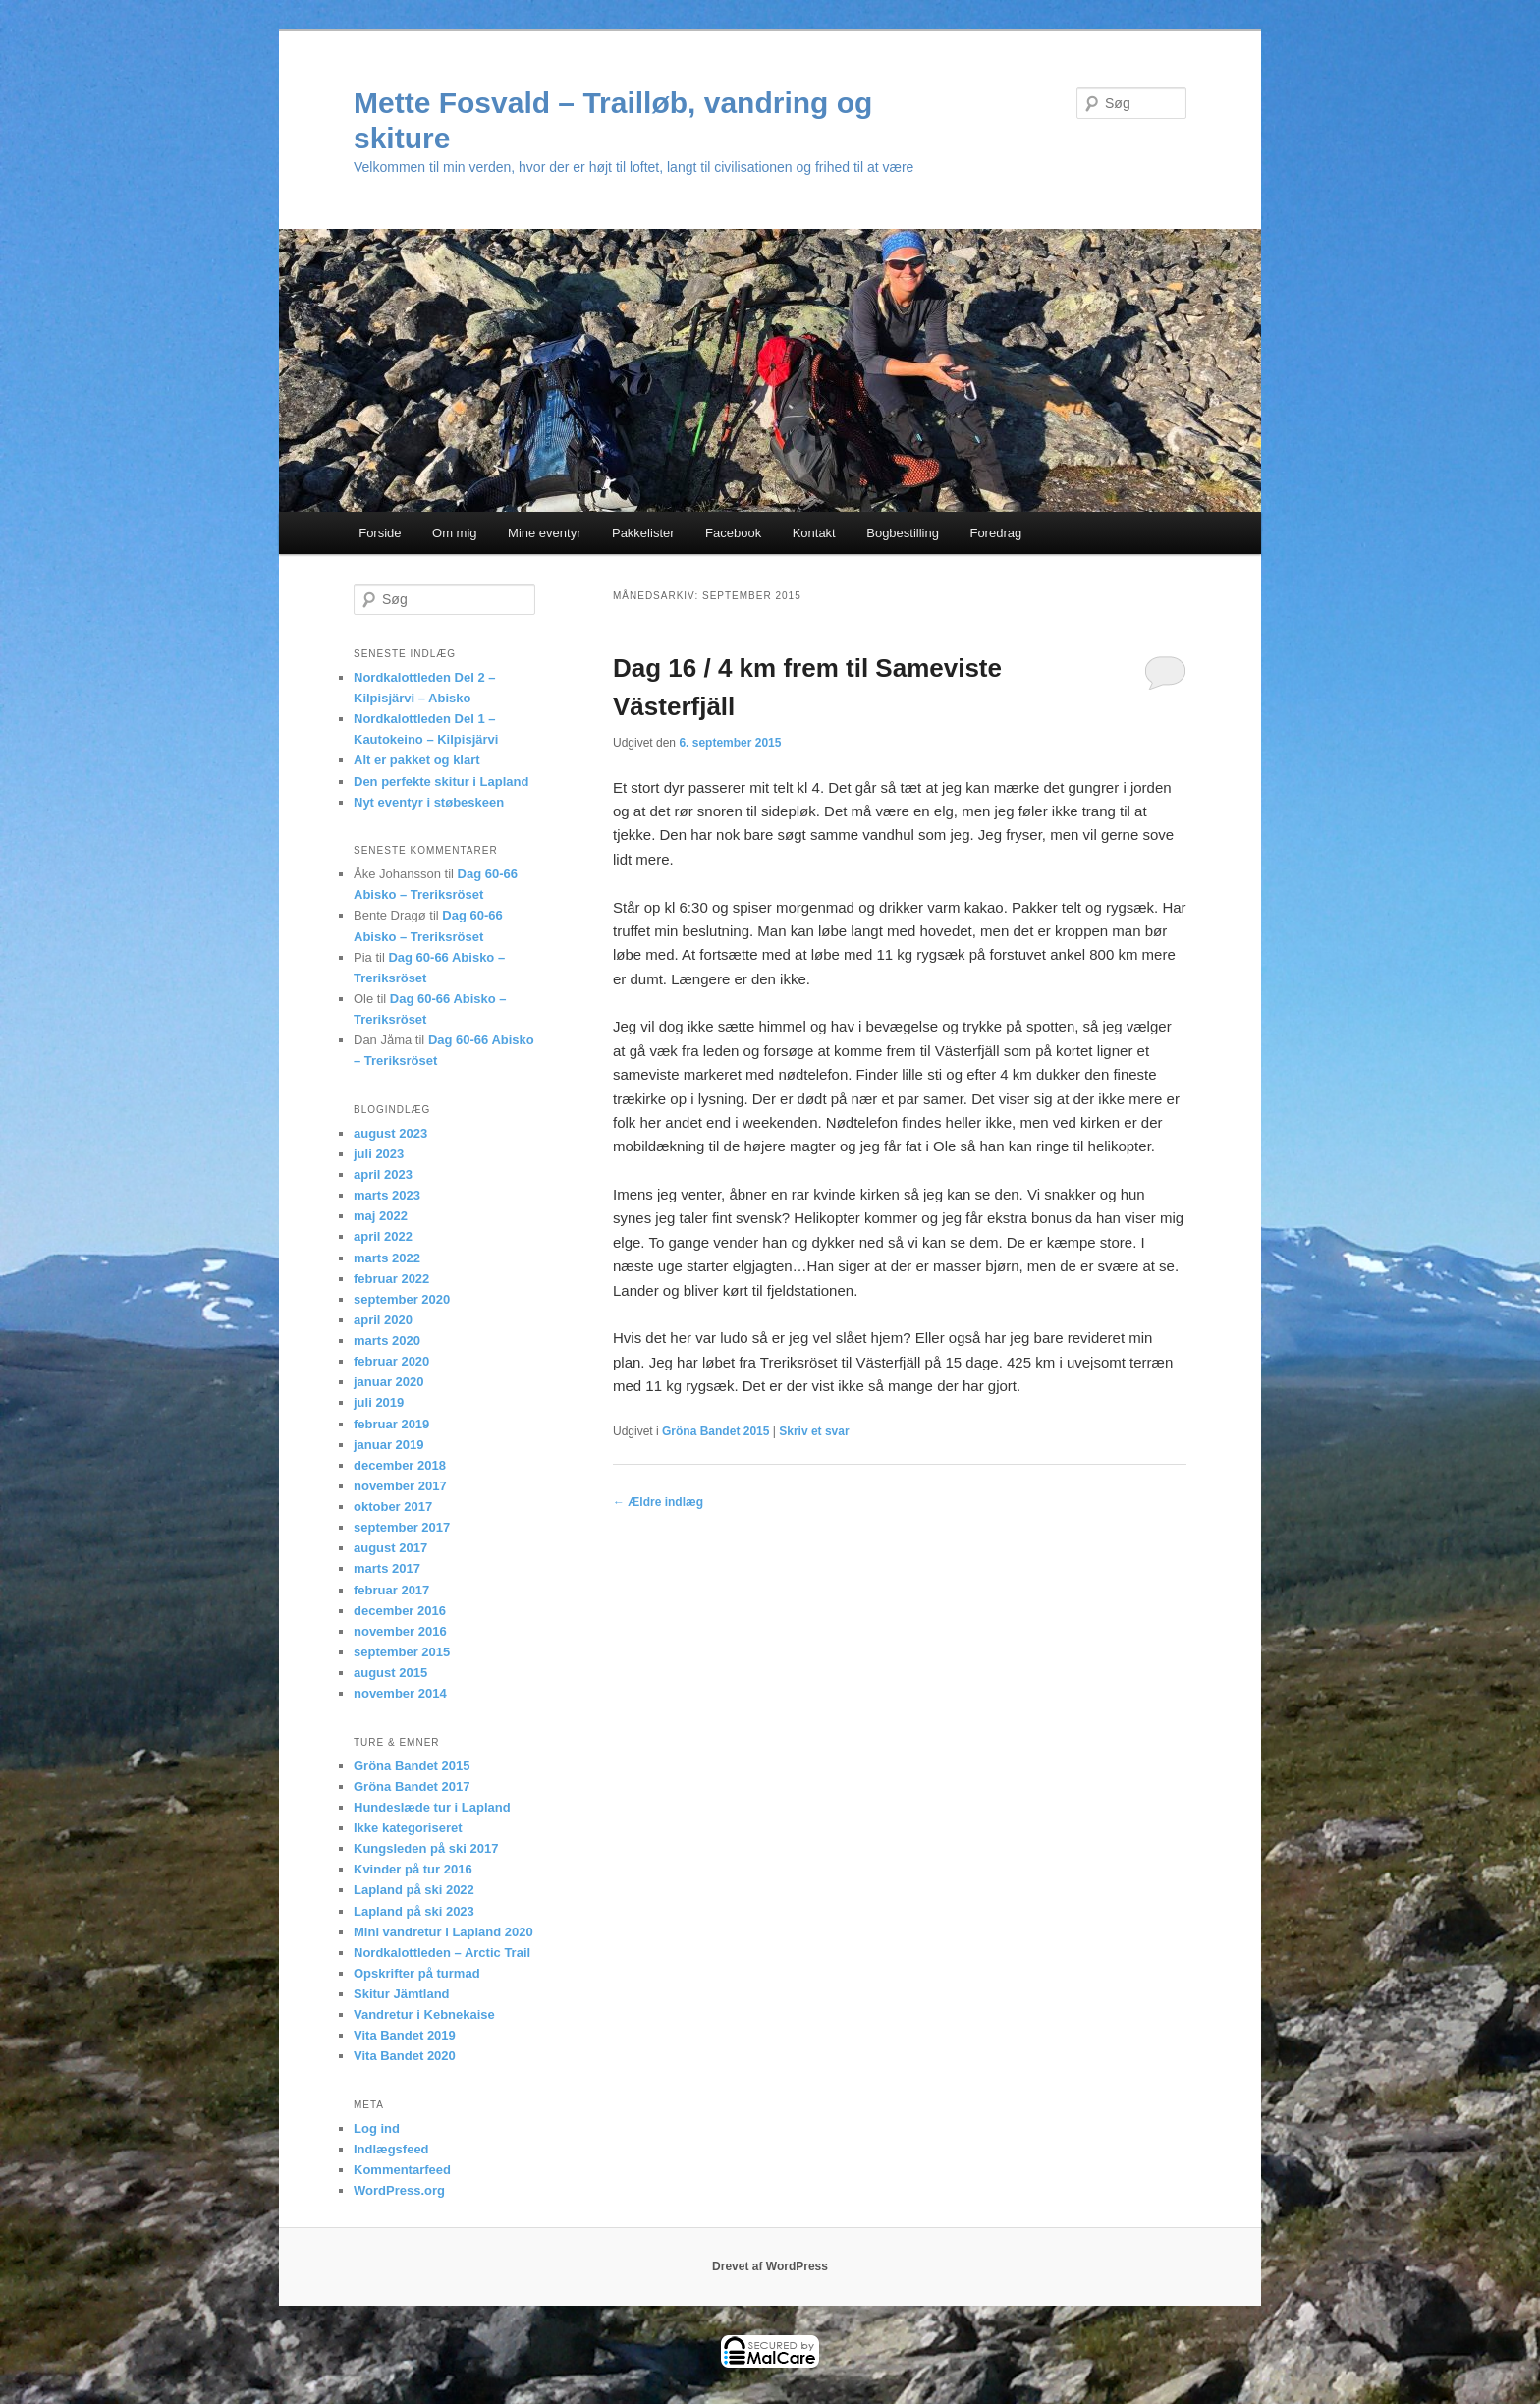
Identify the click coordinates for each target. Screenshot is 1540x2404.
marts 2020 (387, 1340)
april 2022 (383, 1236)
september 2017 (402, 1527)
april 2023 (383, 1174)
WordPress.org (399, 2190)
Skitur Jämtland (402, 1993)
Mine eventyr (544, 533)
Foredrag (995, 533)
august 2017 (390, 1547)
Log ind (377, 2128)
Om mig (454, 533)
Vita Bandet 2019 (405, 2035)
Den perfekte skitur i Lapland (441, 781)
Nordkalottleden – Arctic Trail (442, 1952)
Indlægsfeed (391, 2149)
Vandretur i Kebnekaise (424, 2014)
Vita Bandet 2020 (405, 2055)
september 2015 (402, 1652)
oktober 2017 (393, 1506)
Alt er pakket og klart (417, 760)
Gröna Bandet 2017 (412, 1786)
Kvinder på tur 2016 (413, 1869)
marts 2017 (387, 1568)
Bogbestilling (902, 533)
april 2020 (383, 1320)
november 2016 (400, 1631)
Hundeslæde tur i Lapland (432, 1807)
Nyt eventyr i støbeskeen (429, 802)
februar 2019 (391, 1424)
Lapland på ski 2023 (414, 1911)
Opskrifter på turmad (417, 1973)
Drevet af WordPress (770, 2266)
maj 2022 (381, 1215)
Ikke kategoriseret (408, 1827)
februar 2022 (391, 1278)
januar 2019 (389, 1444)
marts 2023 (387, 1195)
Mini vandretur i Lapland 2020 (443, 1932)
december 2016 (400, 1610)
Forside (379, 533)
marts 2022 (387, 1258)
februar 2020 (391, 1361)
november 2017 (400, 1486)
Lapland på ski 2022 (414, 1889)
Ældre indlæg (658, 1502)
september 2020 (402, 1299)
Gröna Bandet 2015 (715, 1431)
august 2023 (390, 1133)
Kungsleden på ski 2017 (426, 1848)
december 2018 (400, 1465)
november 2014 (400, 1693)
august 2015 (390, 1672)
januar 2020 (389, 1381)
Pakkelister (643, 533)
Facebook (733, 533)
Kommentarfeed (402, 2169)
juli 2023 (379, 1153)
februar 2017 (391, 1590)
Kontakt (814, 533)
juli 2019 (379, 1402)
